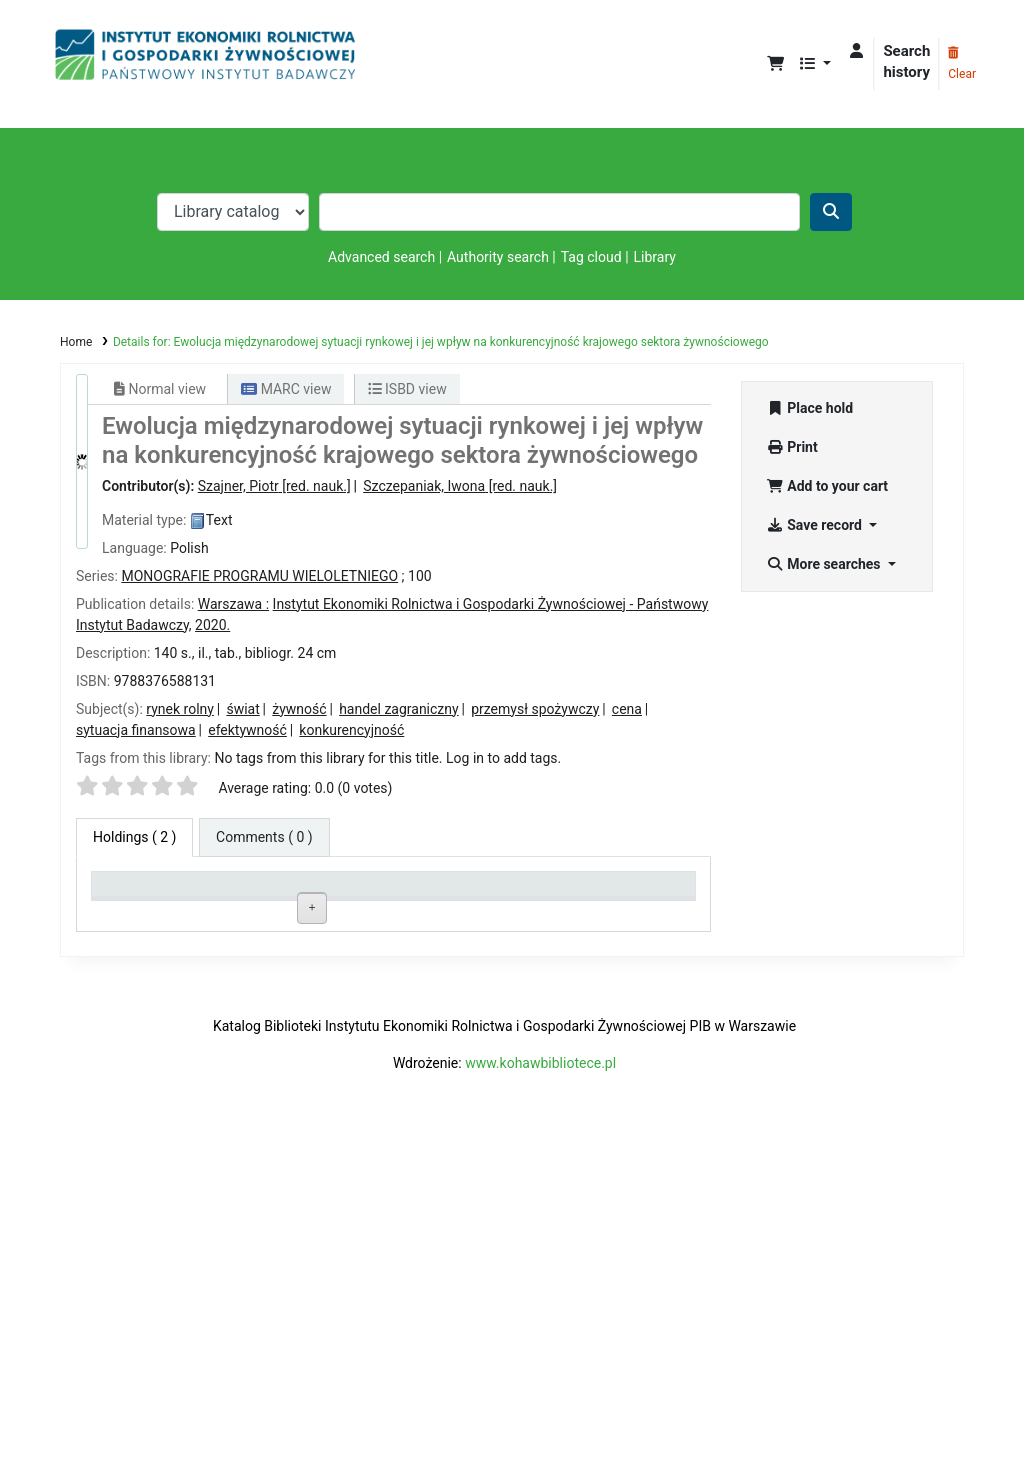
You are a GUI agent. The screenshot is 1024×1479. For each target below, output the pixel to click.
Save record (815, 525)
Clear (962, 64)
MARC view (286, 389)
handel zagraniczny (399, 709)
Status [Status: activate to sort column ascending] (485, 892)
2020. (212, 625)
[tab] (264, 837)
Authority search (498, 257)
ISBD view (407, 389)
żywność (299, 709)
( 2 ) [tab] (134, 837)
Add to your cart (827, 486)
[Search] (831, 212)
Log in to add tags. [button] (503, 758)
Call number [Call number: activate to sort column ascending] (380, 892)
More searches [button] (825, 564)
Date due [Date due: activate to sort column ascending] (612, 892)
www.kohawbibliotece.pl (540, 1400)
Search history (906, 61)
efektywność (247, 730)
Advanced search (381, 257)
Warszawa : (233, 604)
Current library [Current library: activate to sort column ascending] (266, 892)
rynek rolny (180, 709)
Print (791, 447)
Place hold (809, 408)
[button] (775, 64)
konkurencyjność (351, 730)
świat (242, 709)
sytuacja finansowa (136, 730)
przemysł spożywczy (535, 709)
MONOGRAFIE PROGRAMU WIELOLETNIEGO (259, 576)
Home (76, 342)
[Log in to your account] (856, 51)
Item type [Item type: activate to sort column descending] (130, 892)
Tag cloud (591, 257)
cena (627, 709)
